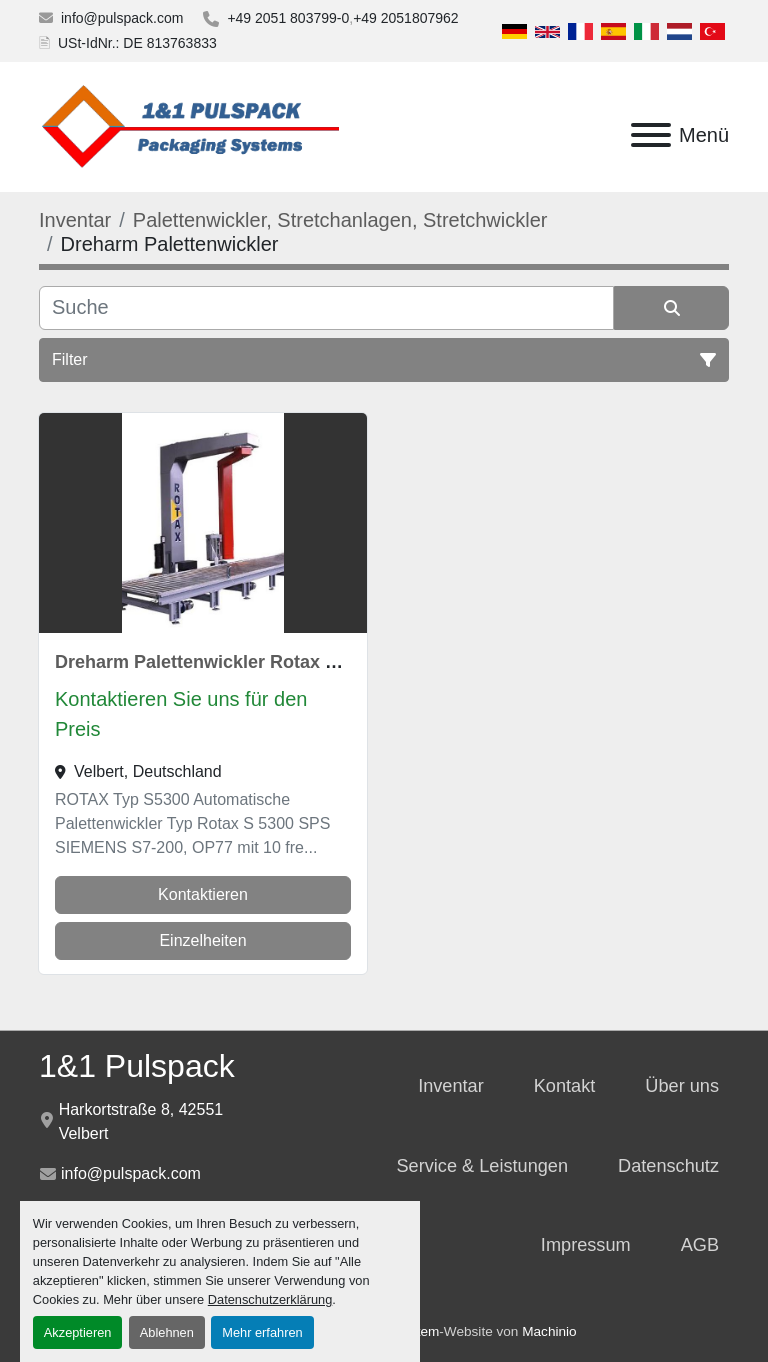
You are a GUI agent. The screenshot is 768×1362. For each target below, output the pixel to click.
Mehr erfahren (262, 1332)
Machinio (549, 1331)
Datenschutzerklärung (270, 1299)
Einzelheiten (202, 940)
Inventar (451, 1086)
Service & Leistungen (482, 1166)
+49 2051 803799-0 (288, 18)
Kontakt (565, 1086)
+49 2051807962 (406, 18)
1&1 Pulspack (137, 1066)
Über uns (682, 1086)
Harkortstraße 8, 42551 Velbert (141, 1121)
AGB (700, 1245)
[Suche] (326, 308)
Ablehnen (167, 1332)
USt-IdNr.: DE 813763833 (137, 43)
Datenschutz (668, 1166)
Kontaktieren (203, 894)
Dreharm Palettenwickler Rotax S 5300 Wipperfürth (272, 662)
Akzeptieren (78, 1332)
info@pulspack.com (122, 18)
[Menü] (651, 135)
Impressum (586, 1245)
